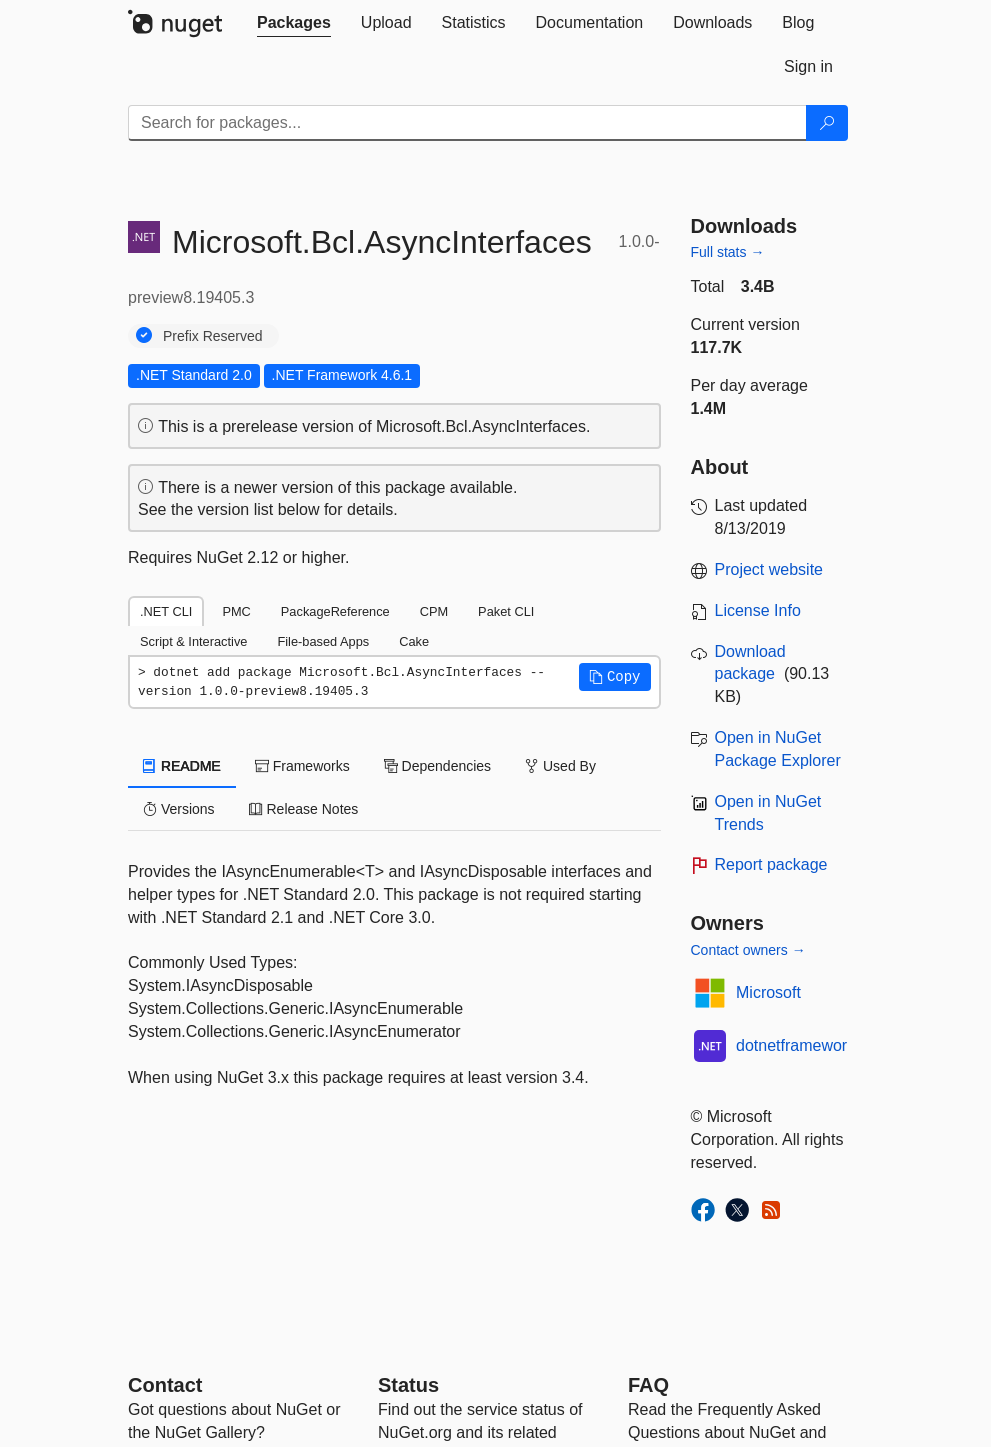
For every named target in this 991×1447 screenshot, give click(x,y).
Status (408, 1385)
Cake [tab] (414, 641)
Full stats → (728, 252)
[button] (615, 677)
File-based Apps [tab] (323, 641)
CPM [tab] (434, 611)
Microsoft (768, 992)
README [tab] (182, 766)
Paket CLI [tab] (506, 611)
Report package (771, 864)
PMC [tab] (236, 611)
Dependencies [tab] (437, 766)
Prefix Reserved (213, 336)
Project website (769, 569)
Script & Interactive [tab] (193, 641)
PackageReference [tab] (335, 611)
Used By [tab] (560, 766)
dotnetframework (795, 1045)
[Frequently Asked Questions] (648, 1385)
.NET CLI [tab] (166, 611)
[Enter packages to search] (467, 123)
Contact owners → (748, 950)
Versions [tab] (179, 809)
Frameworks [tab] (302, 766)
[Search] (827, 123)
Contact (165, 1385)
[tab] (294, 23)
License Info (758, 610)
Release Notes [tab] (304, 809)
